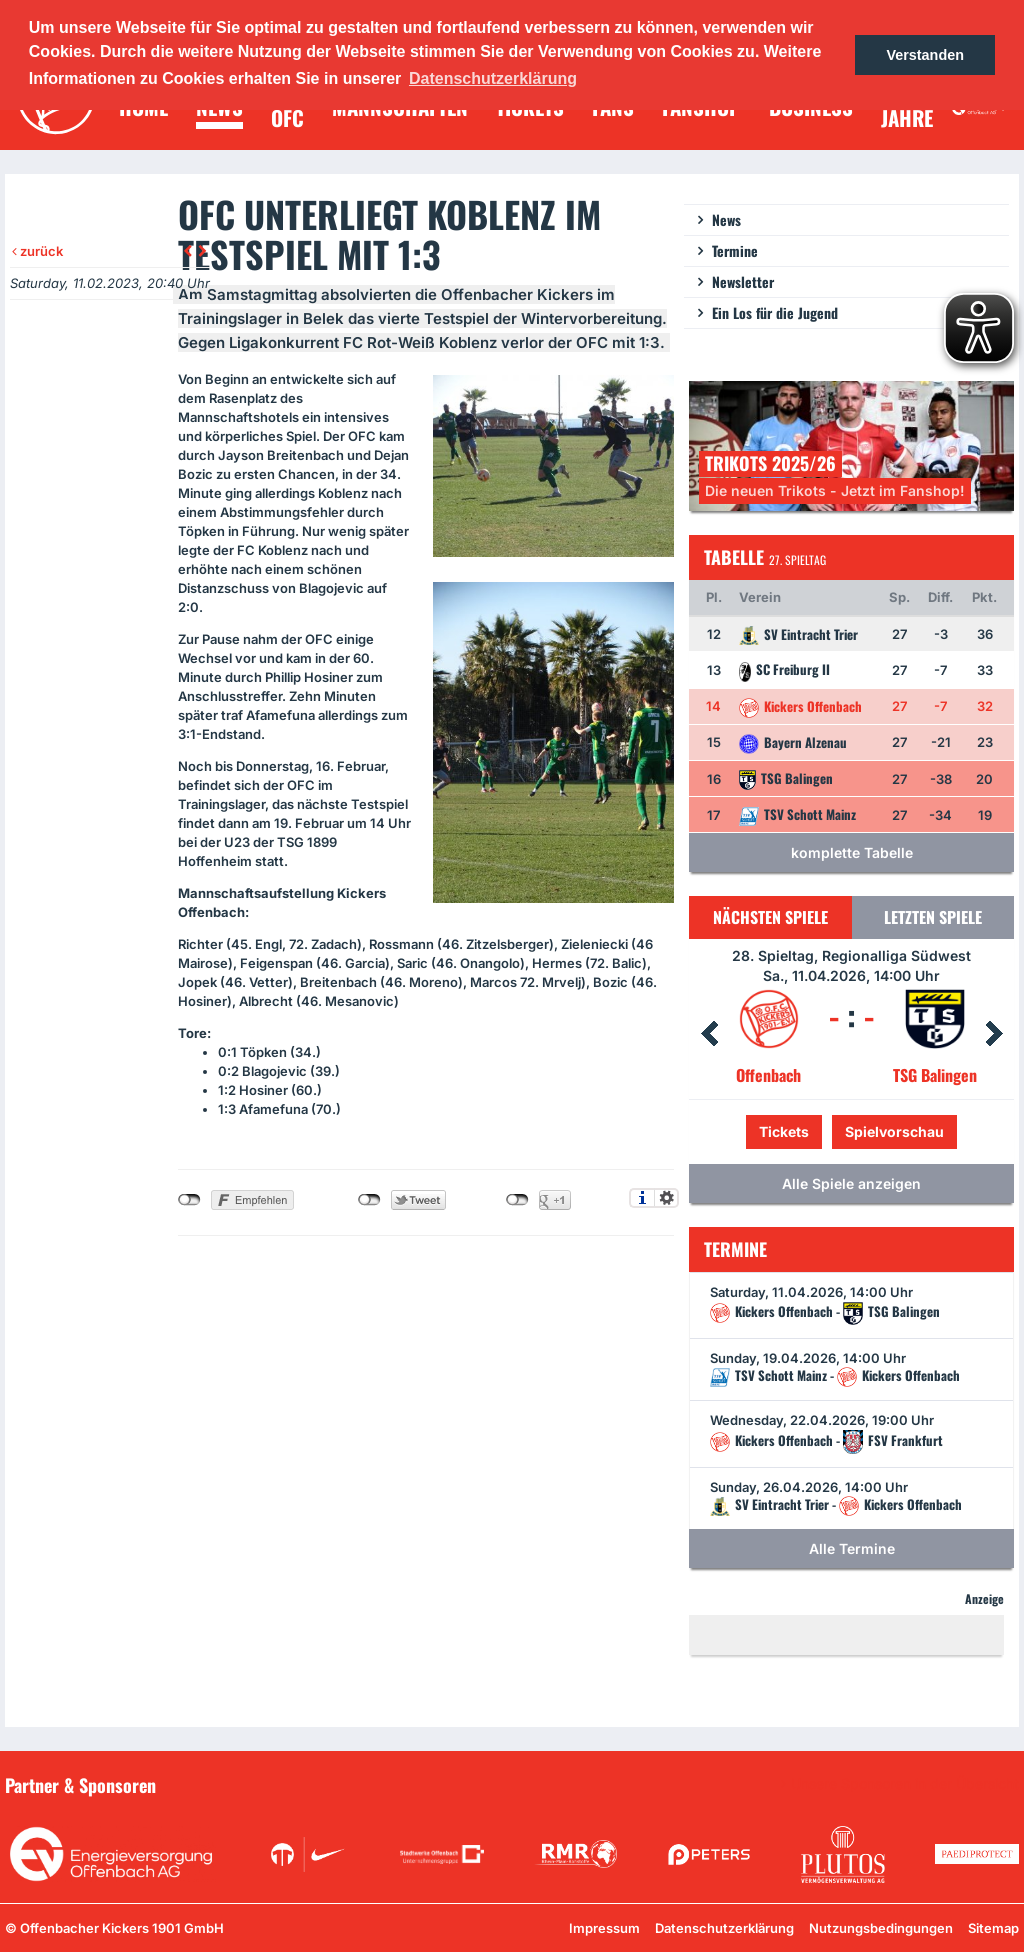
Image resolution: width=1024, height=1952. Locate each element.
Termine (735, 250)
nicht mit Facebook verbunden (189, 1200)
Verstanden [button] (925, 55)
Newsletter (743, 281)
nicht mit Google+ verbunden (517, 1200)
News (726, 219)
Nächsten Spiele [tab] (770, 917)
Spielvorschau (894, 1131)
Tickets (784, 1131)
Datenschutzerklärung (724, 1928)
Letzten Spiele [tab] (933, 917)
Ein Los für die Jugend (775, 312)
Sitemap (993, 1928)
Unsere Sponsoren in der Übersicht (905, 1784)
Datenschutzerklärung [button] (493, 78)
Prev (709, 1034)
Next (994, 1034)
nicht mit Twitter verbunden (369, 1200)
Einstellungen (666, 1198)
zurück (37, 251)
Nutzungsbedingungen (881, 1928)
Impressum (604, 1928)
